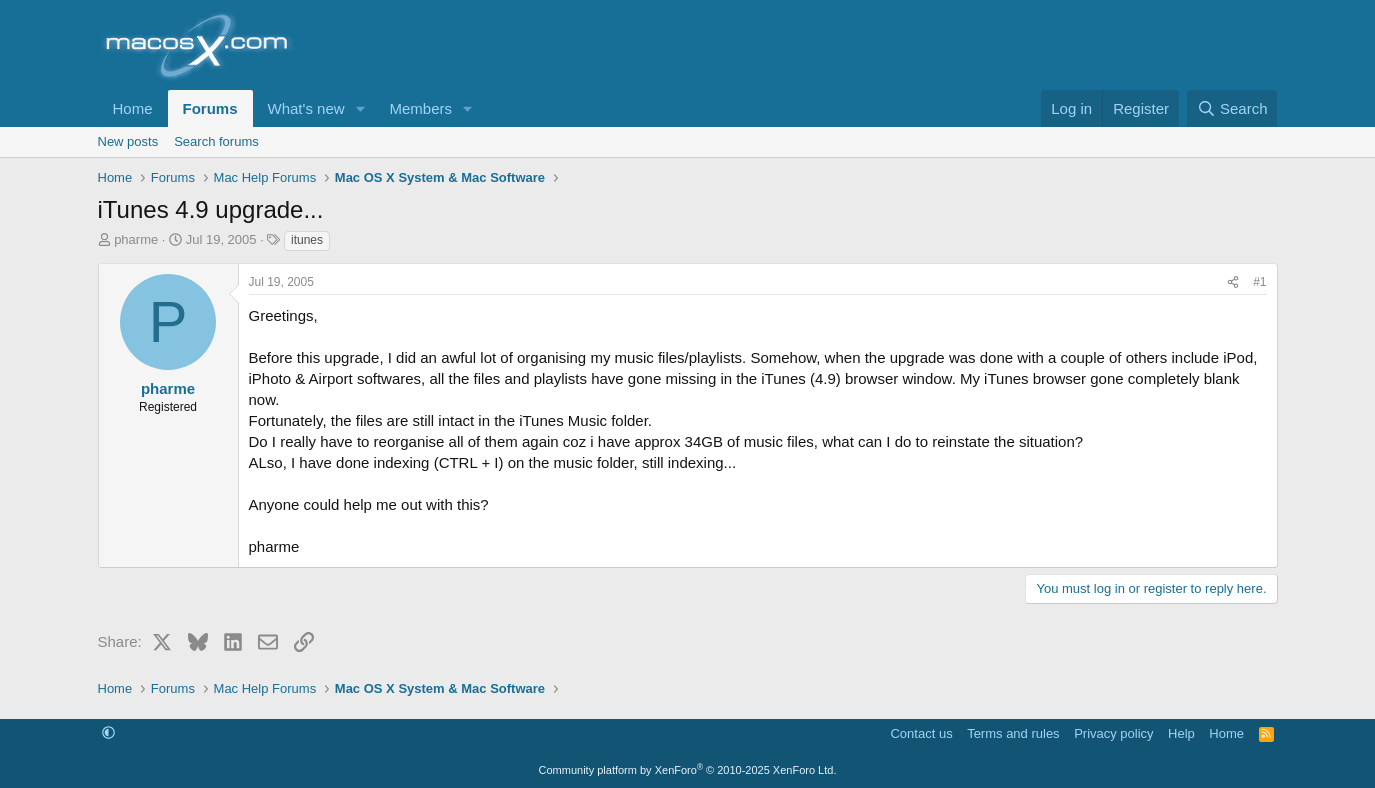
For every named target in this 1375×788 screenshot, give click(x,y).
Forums (210, 108)
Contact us (921, 733)
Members (420, 108)
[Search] (1232, 108)
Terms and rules (1013, 733)
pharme (136, 239)
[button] (360, 108)
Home (133, 108)
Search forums (216, 141)
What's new (306, 108)
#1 (1259, 282)
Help (1181, 733)
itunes (307, 240)
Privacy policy (1113, 733)
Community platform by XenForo (688, 770)
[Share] (1233, 282)
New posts (128, 141)
